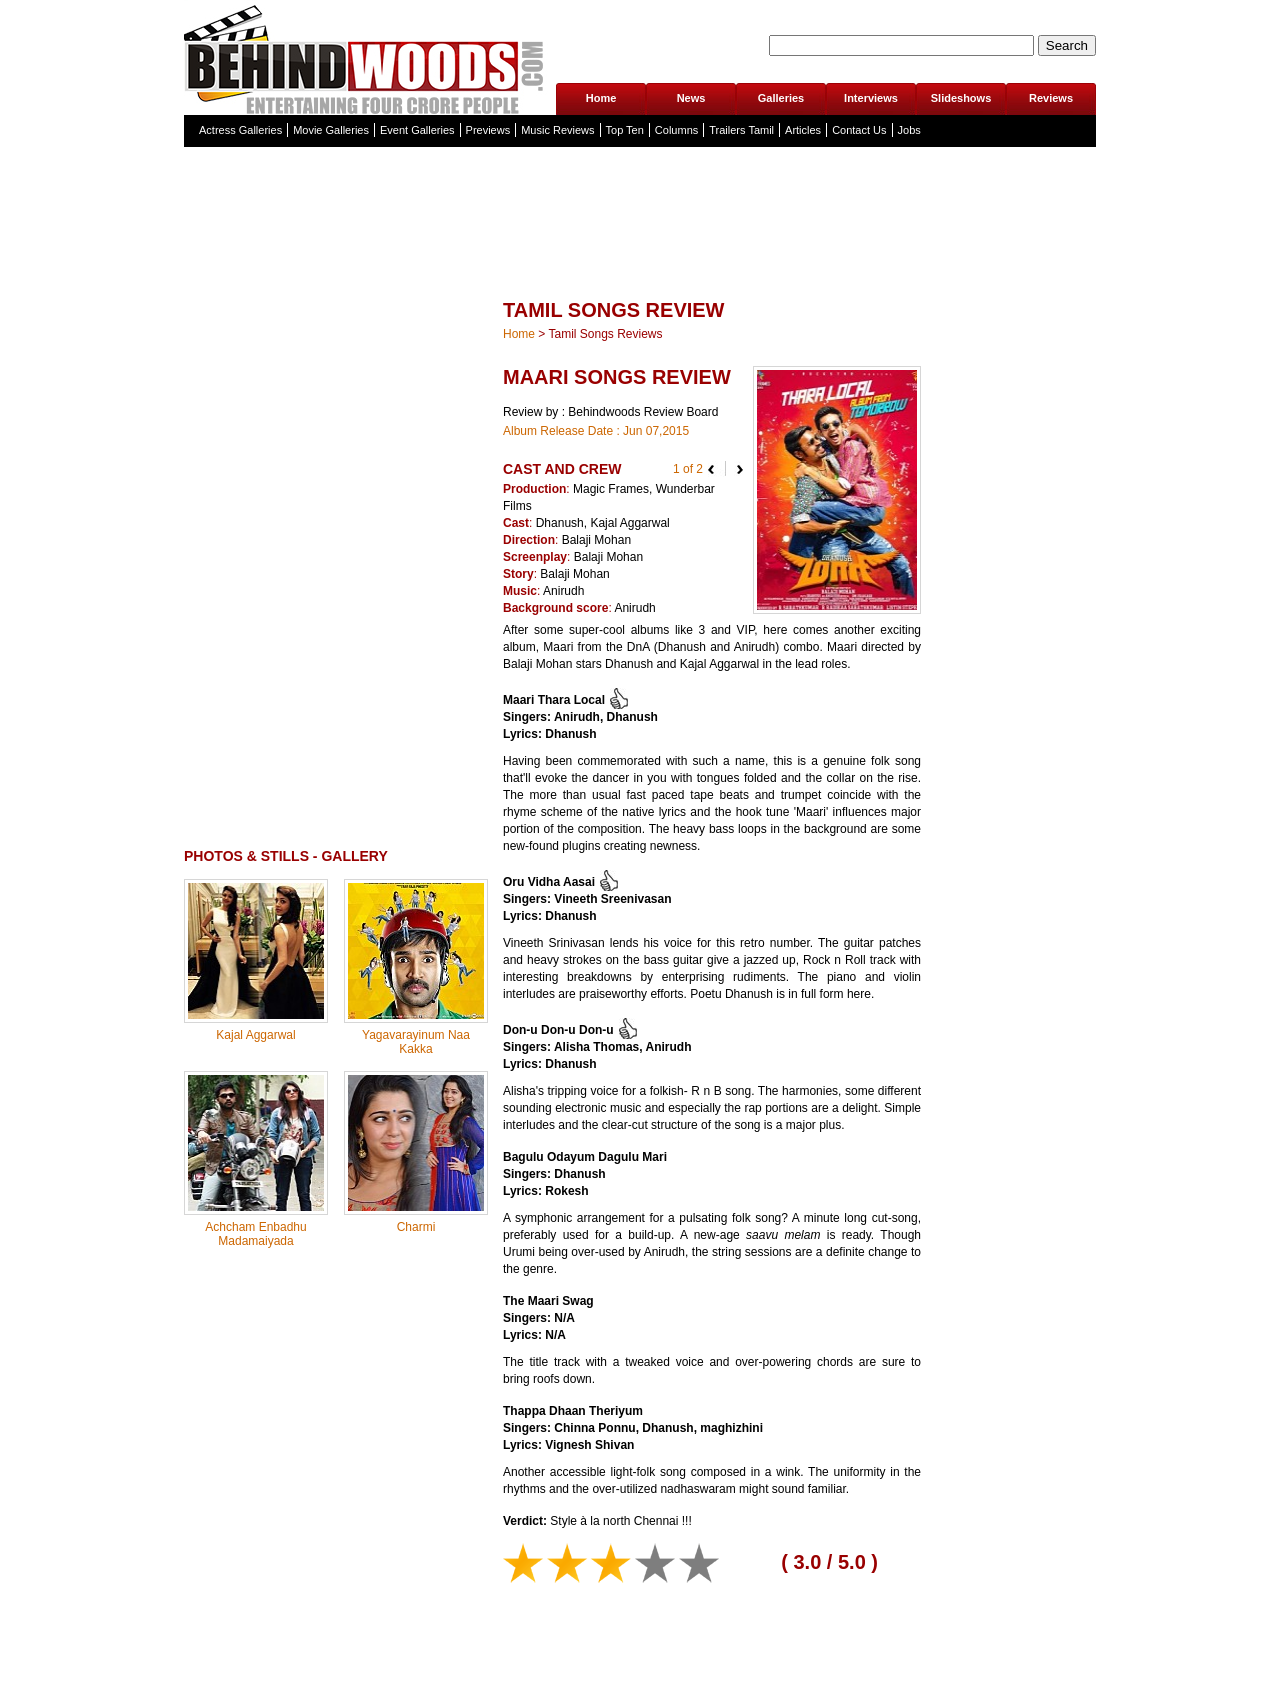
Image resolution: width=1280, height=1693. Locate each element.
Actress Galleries (240, 130)
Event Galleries (417, 130)
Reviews (1051, 98)
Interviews (871, 98)
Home (601, 98)
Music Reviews (557, 130)
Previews (488, 130)
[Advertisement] (640, 264)
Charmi (416, 1227)
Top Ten (625, 130)
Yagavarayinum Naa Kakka (416, 1042)
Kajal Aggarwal (255, 1035)
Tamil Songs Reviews (605, 334)
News (691, 98)
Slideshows (961, 98)
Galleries (781, 98)
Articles (803, 130)
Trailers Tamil (741, 130)
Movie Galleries (331, 130)
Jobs (909, 130)
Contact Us (859, 130)
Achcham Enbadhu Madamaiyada (255, 1234)
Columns (676, 130)
